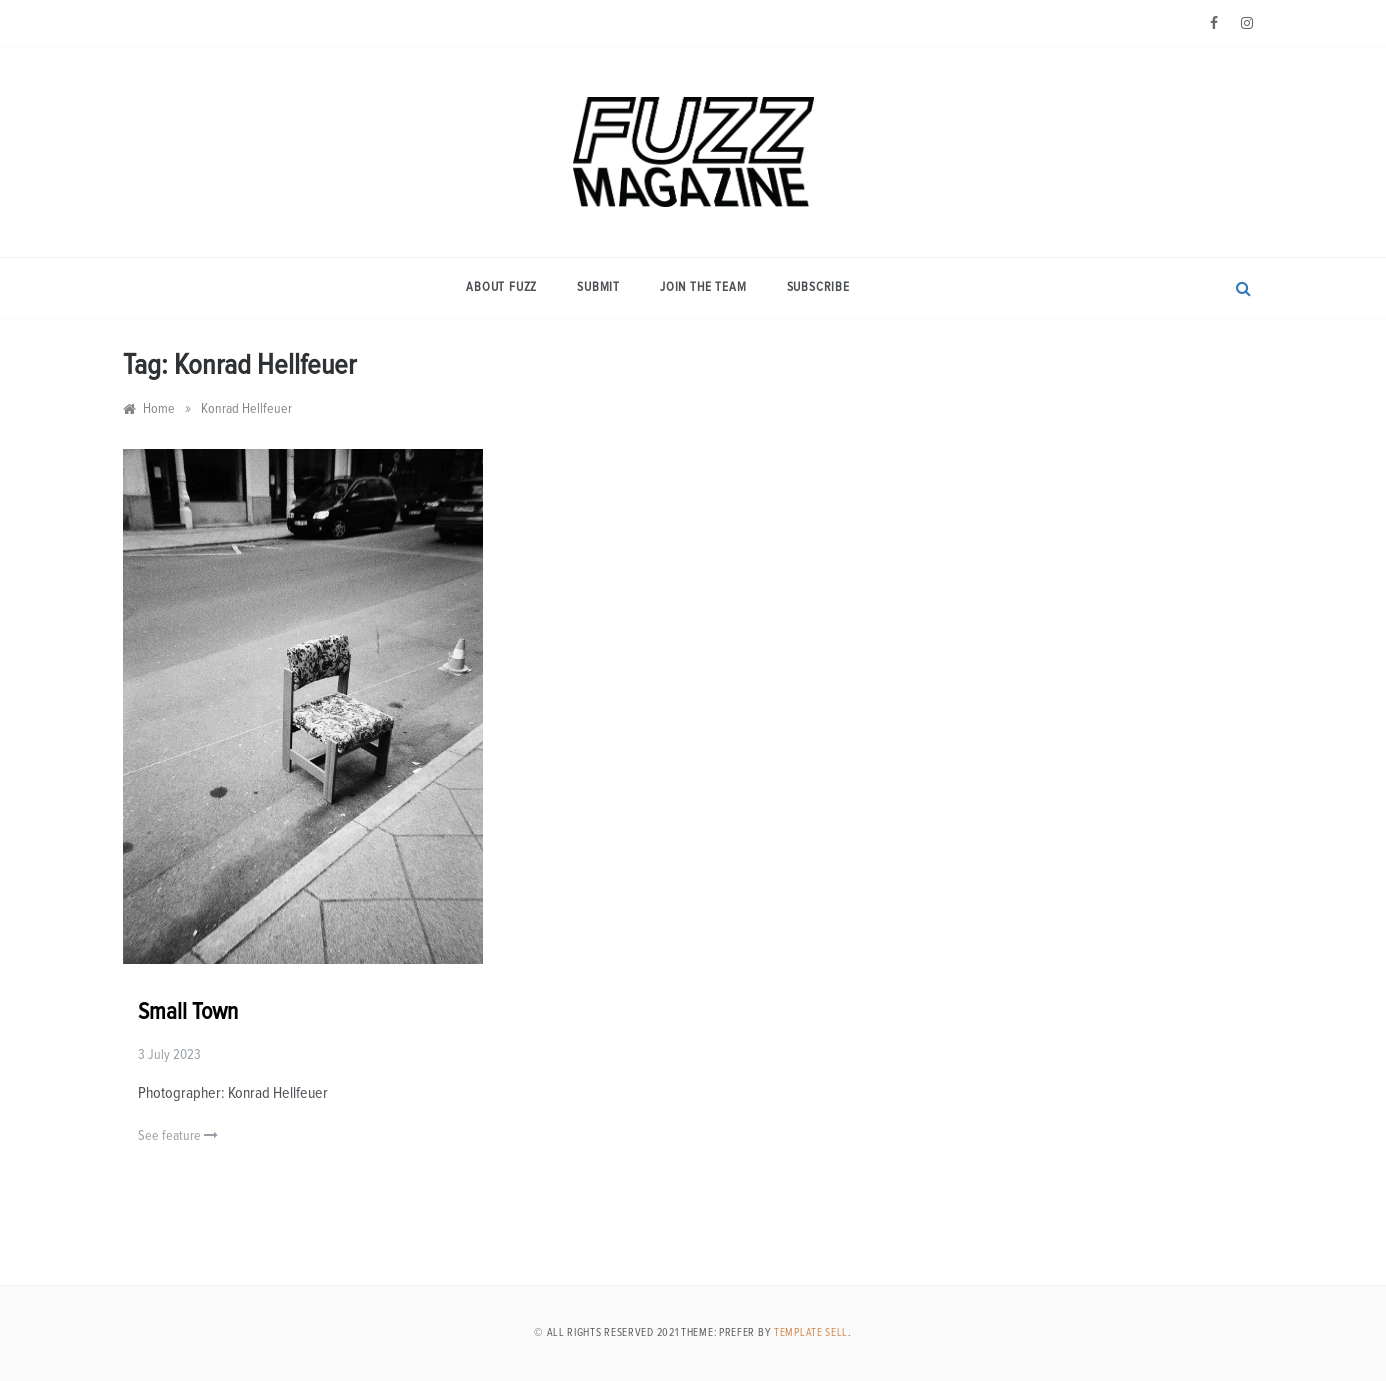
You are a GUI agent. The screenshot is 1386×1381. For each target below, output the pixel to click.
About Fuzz (501, 287)
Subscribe (818, 287)
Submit (598, 287)
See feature (178, 1135)
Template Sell (811, 1332)
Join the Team (703, 287)
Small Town (188, 1012)
